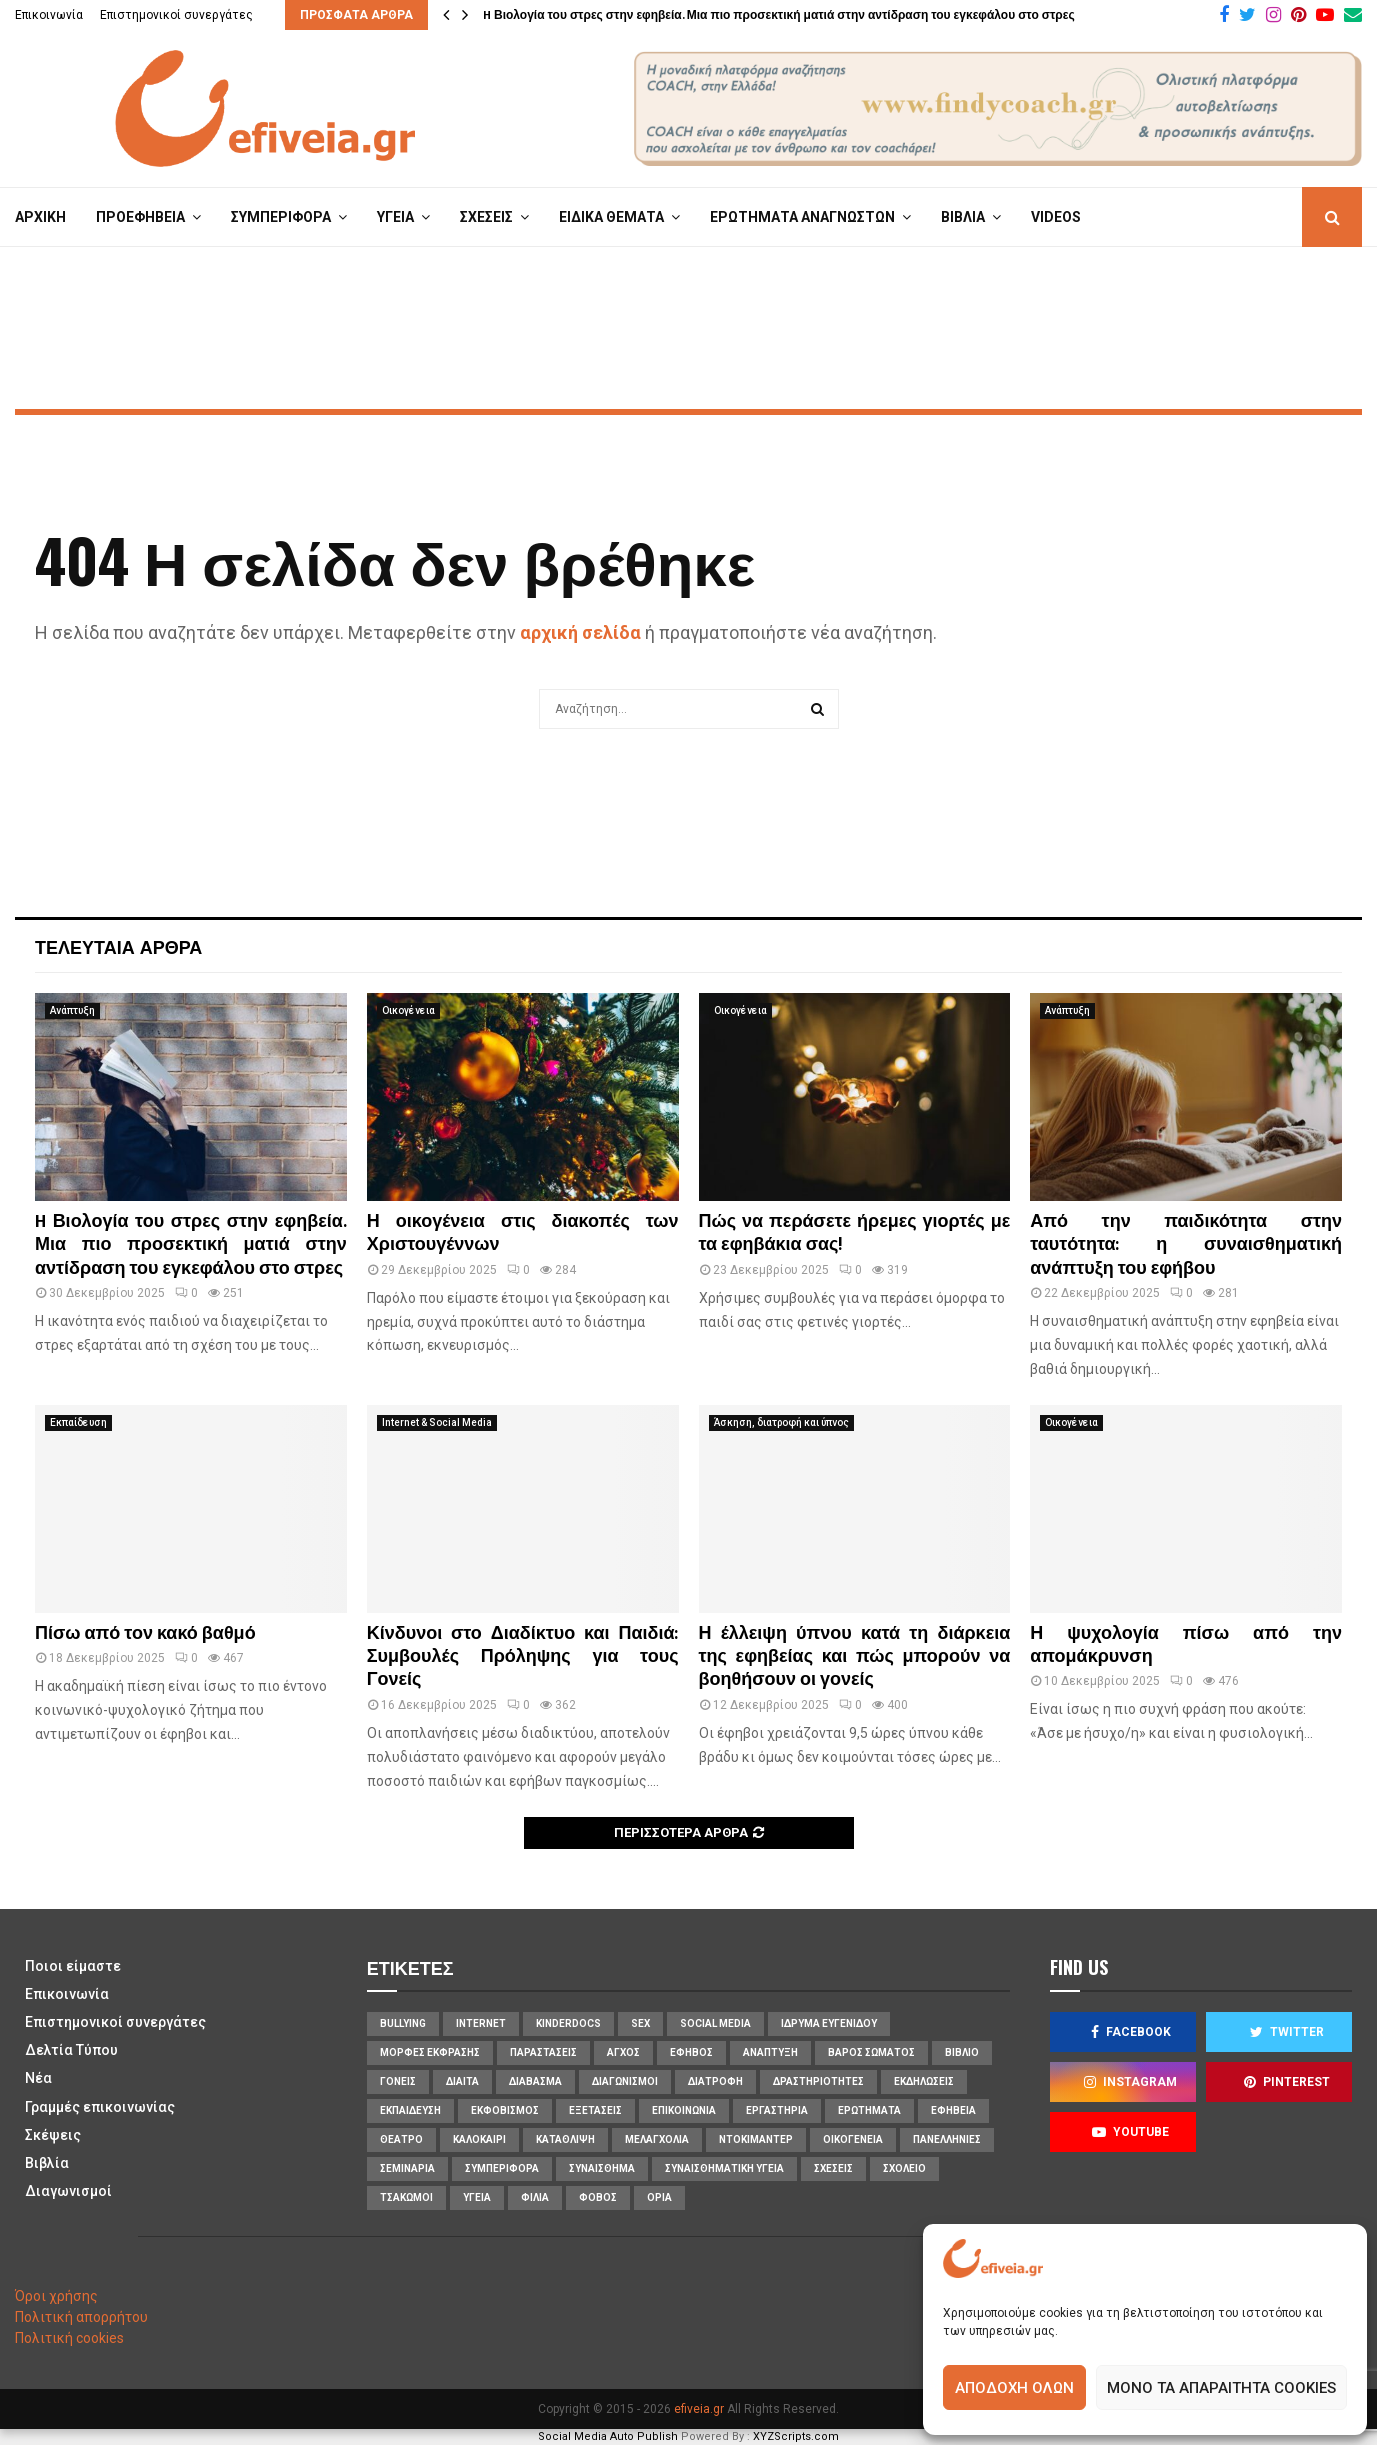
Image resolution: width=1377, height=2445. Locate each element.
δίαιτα (462, 2081)
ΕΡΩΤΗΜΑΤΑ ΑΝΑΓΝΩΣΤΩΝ (802, 217)
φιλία (535, 2197)
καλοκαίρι (479, 2139)
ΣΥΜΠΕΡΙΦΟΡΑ (281, 217)
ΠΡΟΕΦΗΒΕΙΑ (140, 217)
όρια (659, 2197)
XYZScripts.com (796, 2436)
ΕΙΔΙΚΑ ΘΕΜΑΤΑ (611, 217)
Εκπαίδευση (78, 1422)
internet (481, 2023)
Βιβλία (47, 2163)
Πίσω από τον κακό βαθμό (145, 1634)
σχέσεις (833, 2168)
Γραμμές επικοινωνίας (100, 2107)
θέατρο (401, 2139)
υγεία (477, 2197)
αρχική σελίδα (580, 632)
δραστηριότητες (818, 2081)
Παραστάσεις (543, 2052)
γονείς (398, 2081)
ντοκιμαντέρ (756, 2139)
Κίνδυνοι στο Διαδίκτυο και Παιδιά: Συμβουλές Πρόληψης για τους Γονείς (523, 1657)
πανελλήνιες (947, 2139)
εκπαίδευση (410, 2110)
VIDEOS (1056, 217)
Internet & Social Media (437, 1422)
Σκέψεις (53, 2135)
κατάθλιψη (565, 2139)
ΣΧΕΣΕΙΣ (486, 217)
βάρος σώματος (871, 2052)
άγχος (623, 2052)
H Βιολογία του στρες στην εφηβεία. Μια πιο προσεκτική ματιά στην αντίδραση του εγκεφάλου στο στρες (779, 15)
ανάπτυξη (770, 2052)
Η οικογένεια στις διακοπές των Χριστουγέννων (523, 1233)
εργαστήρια (777, 2110)
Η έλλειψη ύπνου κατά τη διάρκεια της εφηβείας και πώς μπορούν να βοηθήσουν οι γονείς (855, 1657)
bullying (403, 2023)
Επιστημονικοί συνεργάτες (176, 15)
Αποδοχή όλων (1014, 2388)
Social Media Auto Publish (608, 2436)
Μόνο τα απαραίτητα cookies (1221, 2388)
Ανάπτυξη (72, 1010)
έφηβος (691, 2052)
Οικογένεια (408, 1010)
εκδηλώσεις (924, 2081)
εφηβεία (953, 2110)
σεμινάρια (407, 2168)
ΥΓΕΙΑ (395, 217)
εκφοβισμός (505, 2110)
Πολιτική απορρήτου (81, 2317)
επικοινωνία (684, 2110)
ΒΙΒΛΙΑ (963, 217)
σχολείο (904, 2168)
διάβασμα (535, 2081)
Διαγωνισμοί (68, 2191)
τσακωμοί (406, 2197)
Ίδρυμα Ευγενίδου (829, 2023)
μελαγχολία (657, 2139)
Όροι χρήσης (56, 2296)
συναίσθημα (602, 2168)
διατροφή (715, 2081)
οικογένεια (853, 2139)
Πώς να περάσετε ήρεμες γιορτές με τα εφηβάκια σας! (855, 1233)
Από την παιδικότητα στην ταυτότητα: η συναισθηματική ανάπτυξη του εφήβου (1186, 1245)
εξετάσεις (595, 2110)
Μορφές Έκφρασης (430, 2052)
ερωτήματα (869, 2110)
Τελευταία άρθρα (118, 946)
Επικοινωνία (49, 15)
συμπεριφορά (502, 2168)
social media (715, 2023)
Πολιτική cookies (69, 2338)
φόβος (598, 2197)
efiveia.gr (699, 2409)
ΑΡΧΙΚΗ (40, 217)
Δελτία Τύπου (71, 2050)
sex (640, 2023)
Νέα (38, 2078)
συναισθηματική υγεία (724, 2168)
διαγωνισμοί (625, 2081)
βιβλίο (962, 2052)
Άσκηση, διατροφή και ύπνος (781, 1422)
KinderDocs (568, 2023)
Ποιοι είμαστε (73, 1966)
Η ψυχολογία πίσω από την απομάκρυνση (1186, 1645)
